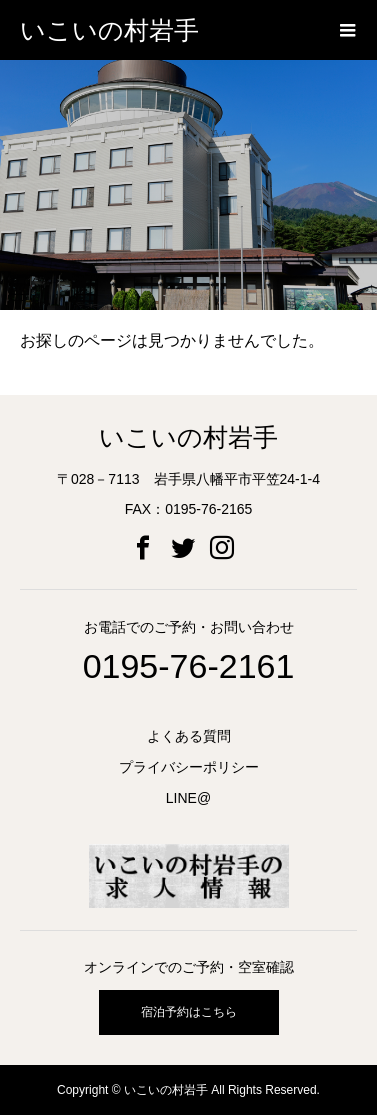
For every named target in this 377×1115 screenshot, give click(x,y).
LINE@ (188, 798)
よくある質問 (189, 736)
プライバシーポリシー (189, 767)
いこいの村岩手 (109, 30)
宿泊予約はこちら (189, 1012)
